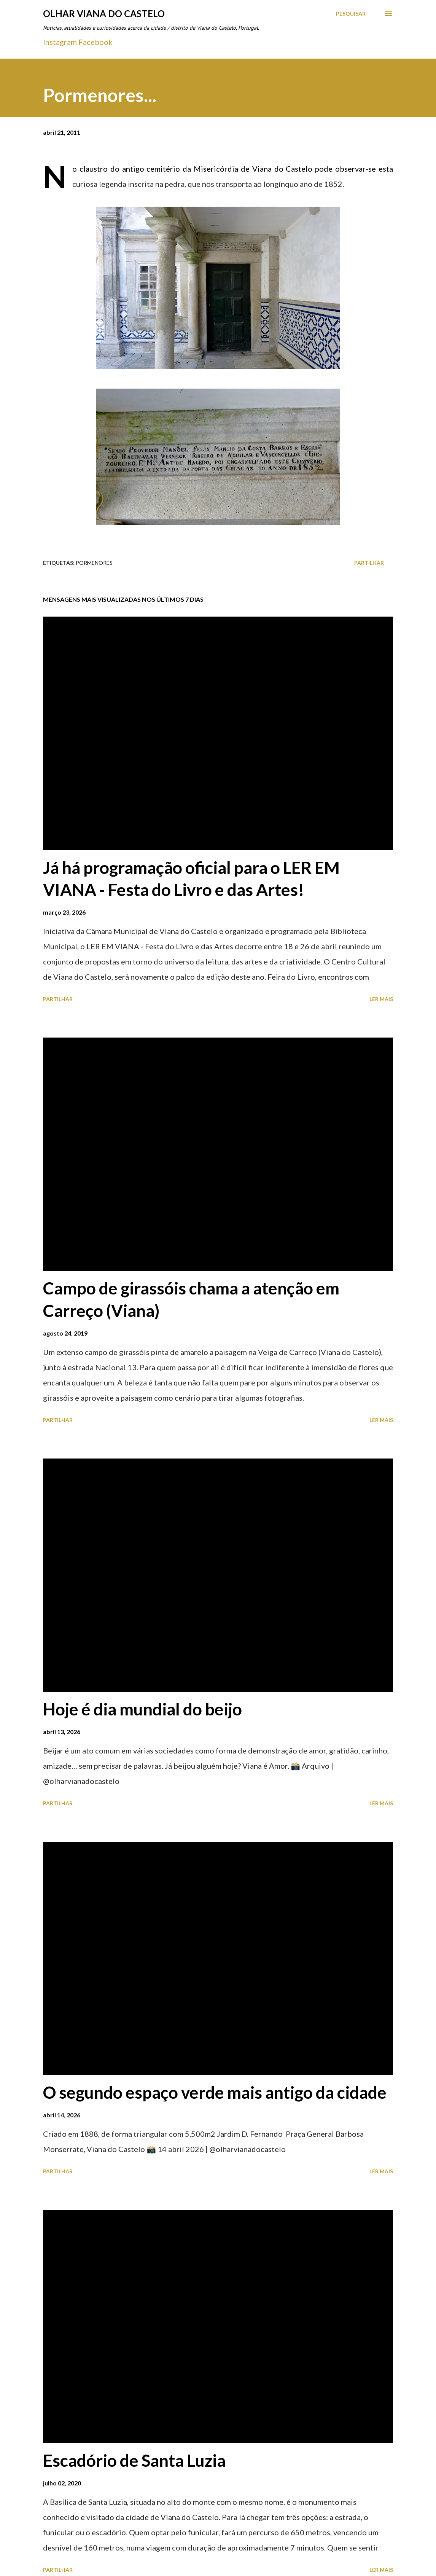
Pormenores (94, 563)
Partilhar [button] (369, 563)
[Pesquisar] (351, 13)
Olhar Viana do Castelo (104, 13)
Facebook (95, 41)
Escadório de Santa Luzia (134, 2460)
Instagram (60, 41)
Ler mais (381, 999)
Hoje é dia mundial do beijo (142, 1709)
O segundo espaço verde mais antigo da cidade (215, 2092)
